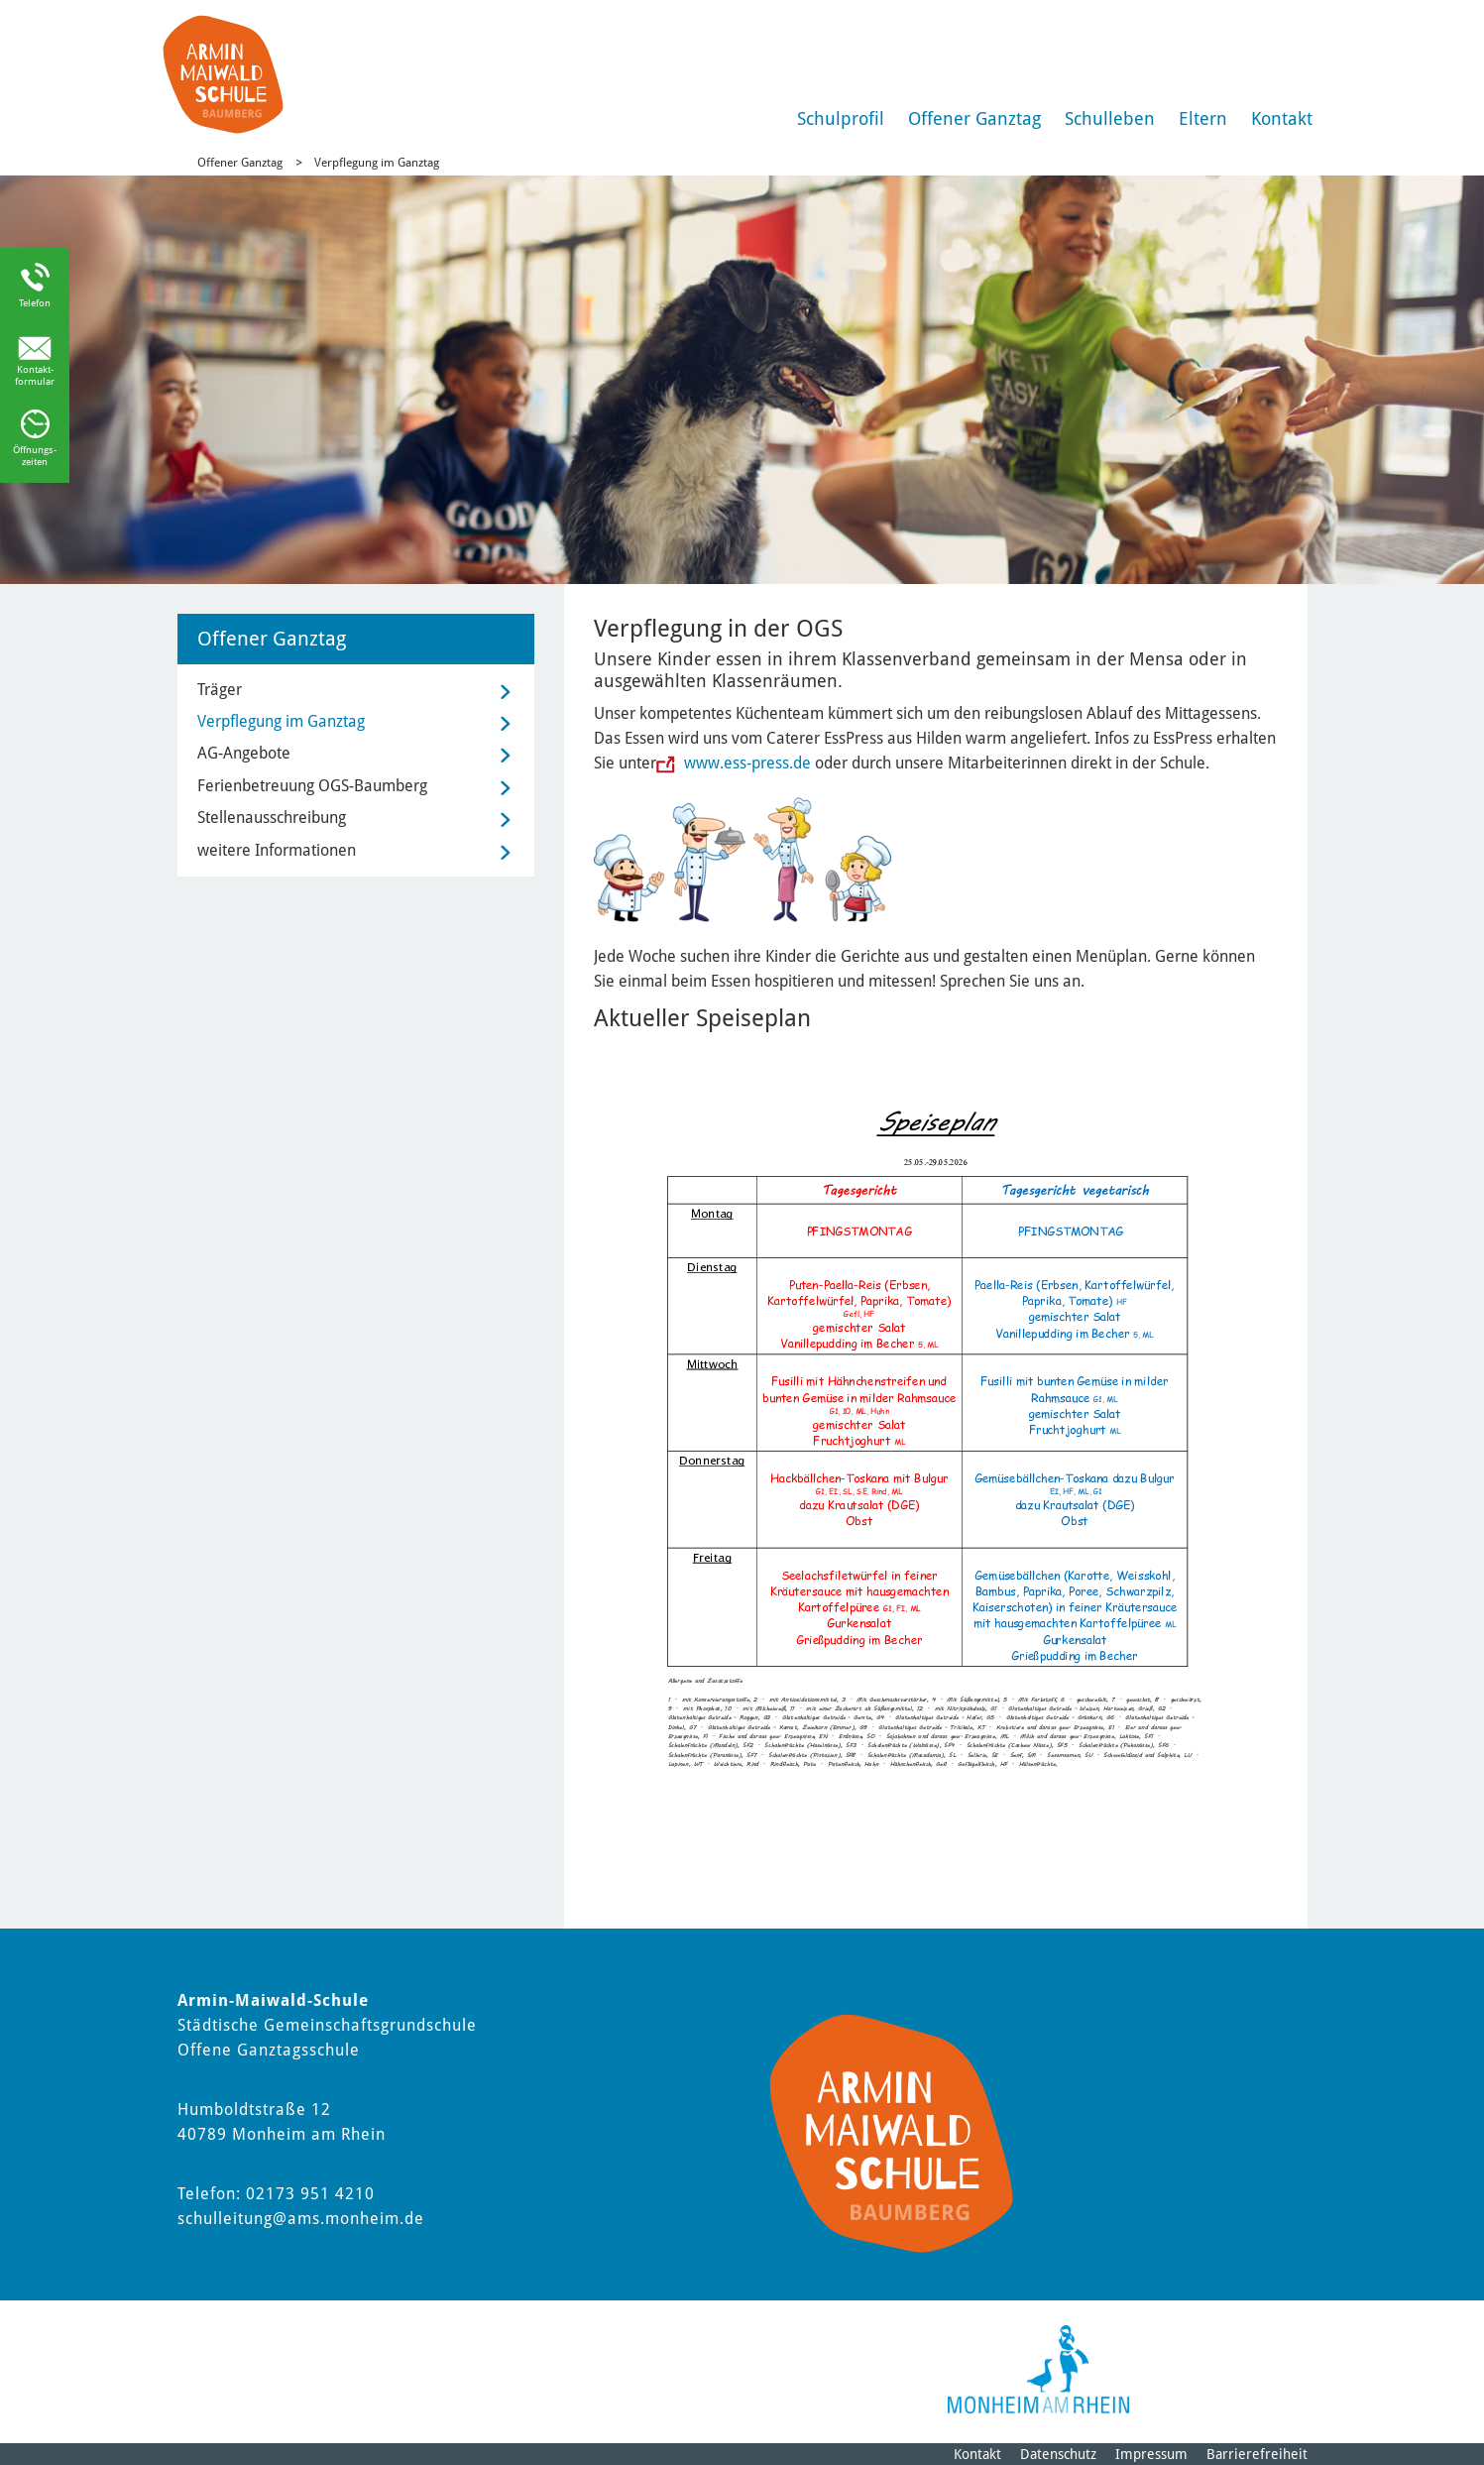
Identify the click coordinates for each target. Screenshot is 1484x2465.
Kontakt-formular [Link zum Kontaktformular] (35, 375)
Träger (219, 689)
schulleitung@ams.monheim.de (300, 2218)
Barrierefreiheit (1257, 2454)
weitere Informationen (276, 850)
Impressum (1151, 2454)
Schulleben (1110, 118)
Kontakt (1282, 118)
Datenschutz (1058, 2454)
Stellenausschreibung (271, 817)
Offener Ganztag (974, 118)
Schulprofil (840, 118)
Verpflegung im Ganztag (376, 163)
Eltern (1203, 118)
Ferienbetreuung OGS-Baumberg (312, 785)
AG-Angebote (243, 753)
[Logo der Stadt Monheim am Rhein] (1038, 2369)
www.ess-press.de (745, 763)
